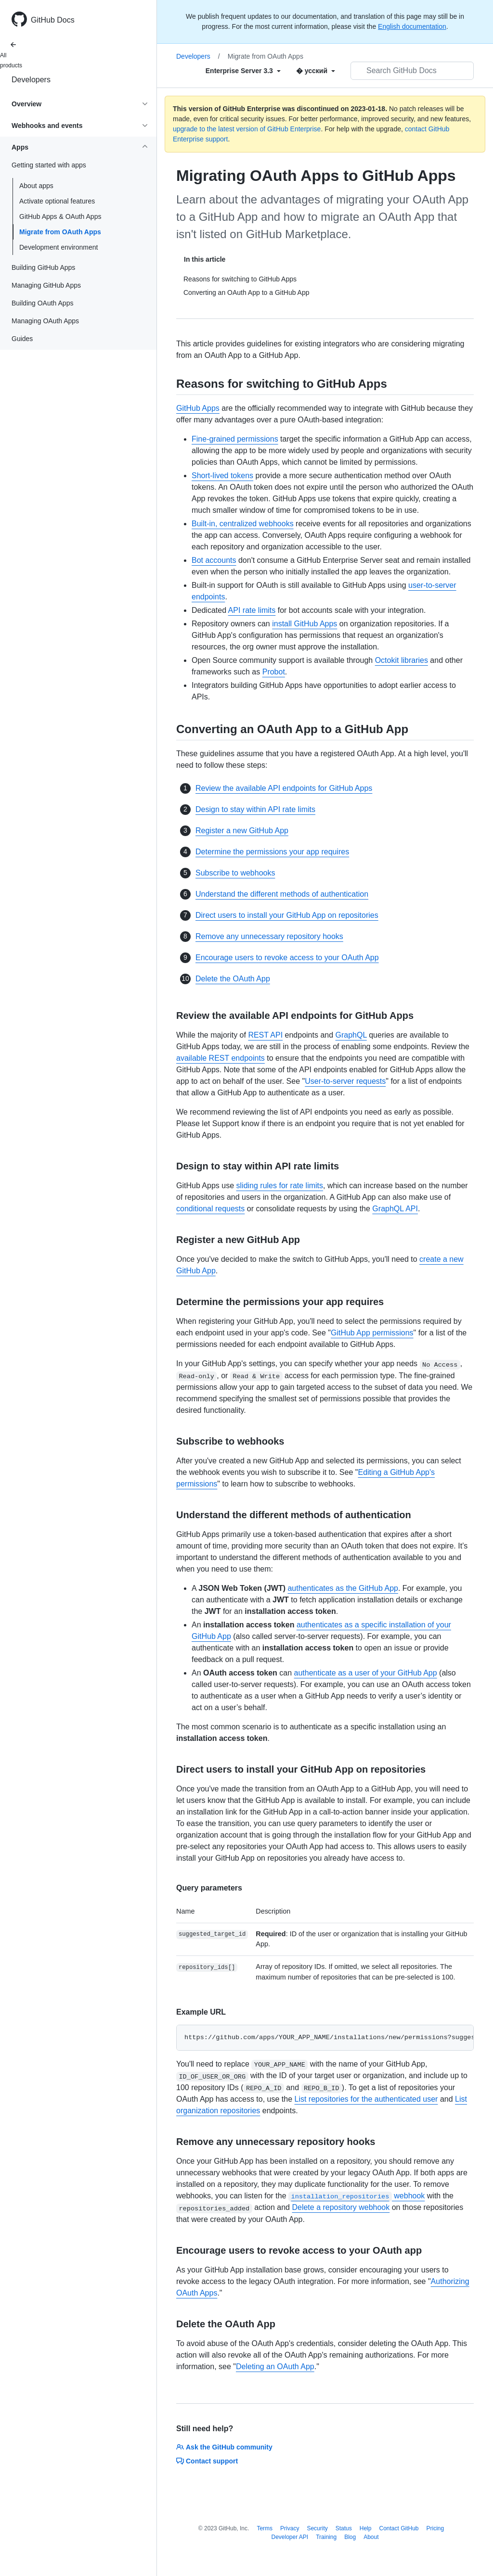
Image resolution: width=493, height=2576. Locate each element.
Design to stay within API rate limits (255, 809)
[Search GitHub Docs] (412, 71)
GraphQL (351, 1035)
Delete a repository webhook (340, 2207)
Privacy (289, 2528)
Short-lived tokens (222, 475)
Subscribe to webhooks (235, 873)
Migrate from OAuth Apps (60, 232)
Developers (31, 80)
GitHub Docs (53, 20)
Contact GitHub (398, 2528)
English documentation (412, 26)
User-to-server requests (345, 1081)
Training (326, 2537)
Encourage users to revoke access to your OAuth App (287, 957)
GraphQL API (395, 1209)
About (370, 2537)
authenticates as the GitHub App (342, 1588)
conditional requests (210, 1209)
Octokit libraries (401, 660)
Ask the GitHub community (224, 2447)
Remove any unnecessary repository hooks (269, 936)
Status (344, 2528)
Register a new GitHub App (241, 830)
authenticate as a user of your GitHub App (365, 1673)
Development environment (58, 247)
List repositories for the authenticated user (366, 2099)
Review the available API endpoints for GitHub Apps (283, 788)
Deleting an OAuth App (275, 2366)
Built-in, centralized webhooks (243, 524)
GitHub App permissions (372, 1333)
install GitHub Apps (304, 624)
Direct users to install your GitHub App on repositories (286, 915)
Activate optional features (57, 201)
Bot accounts (214, 560)
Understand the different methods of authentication (281, 894)
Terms (264, 2528)
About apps (36, 186)
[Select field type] (243, 70)
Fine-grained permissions (235, 439)
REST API (265, 1035)
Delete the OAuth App (232, 979)
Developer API (289, 2537)
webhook (356, 2196)
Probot (273, 672)
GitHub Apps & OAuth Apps (60, 216)
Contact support (207, 2461)
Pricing (435, 2528)
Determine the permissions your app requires (272, 852)
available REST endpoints (220, 1058)
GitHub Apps (198, 408)
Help (366, 2528)
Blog (350, 2537)
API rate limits (252, 610)
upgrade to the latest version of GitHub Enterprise (247, 129)
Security (317, 2528)
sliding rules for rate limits (280, 1185)
